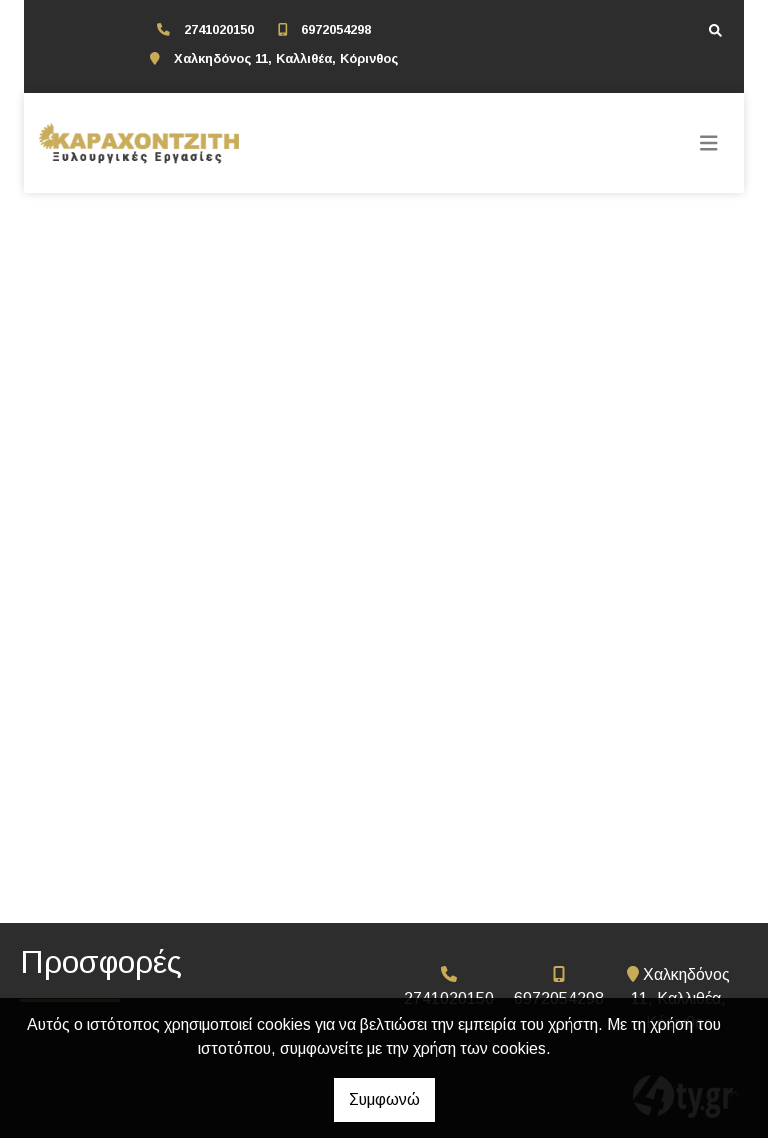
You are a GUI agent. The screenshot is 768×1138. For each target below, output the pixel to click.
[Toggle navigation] (709, 143)
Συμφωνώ (384, 1099)
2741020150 (219, 29)
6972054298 (336, 29)
